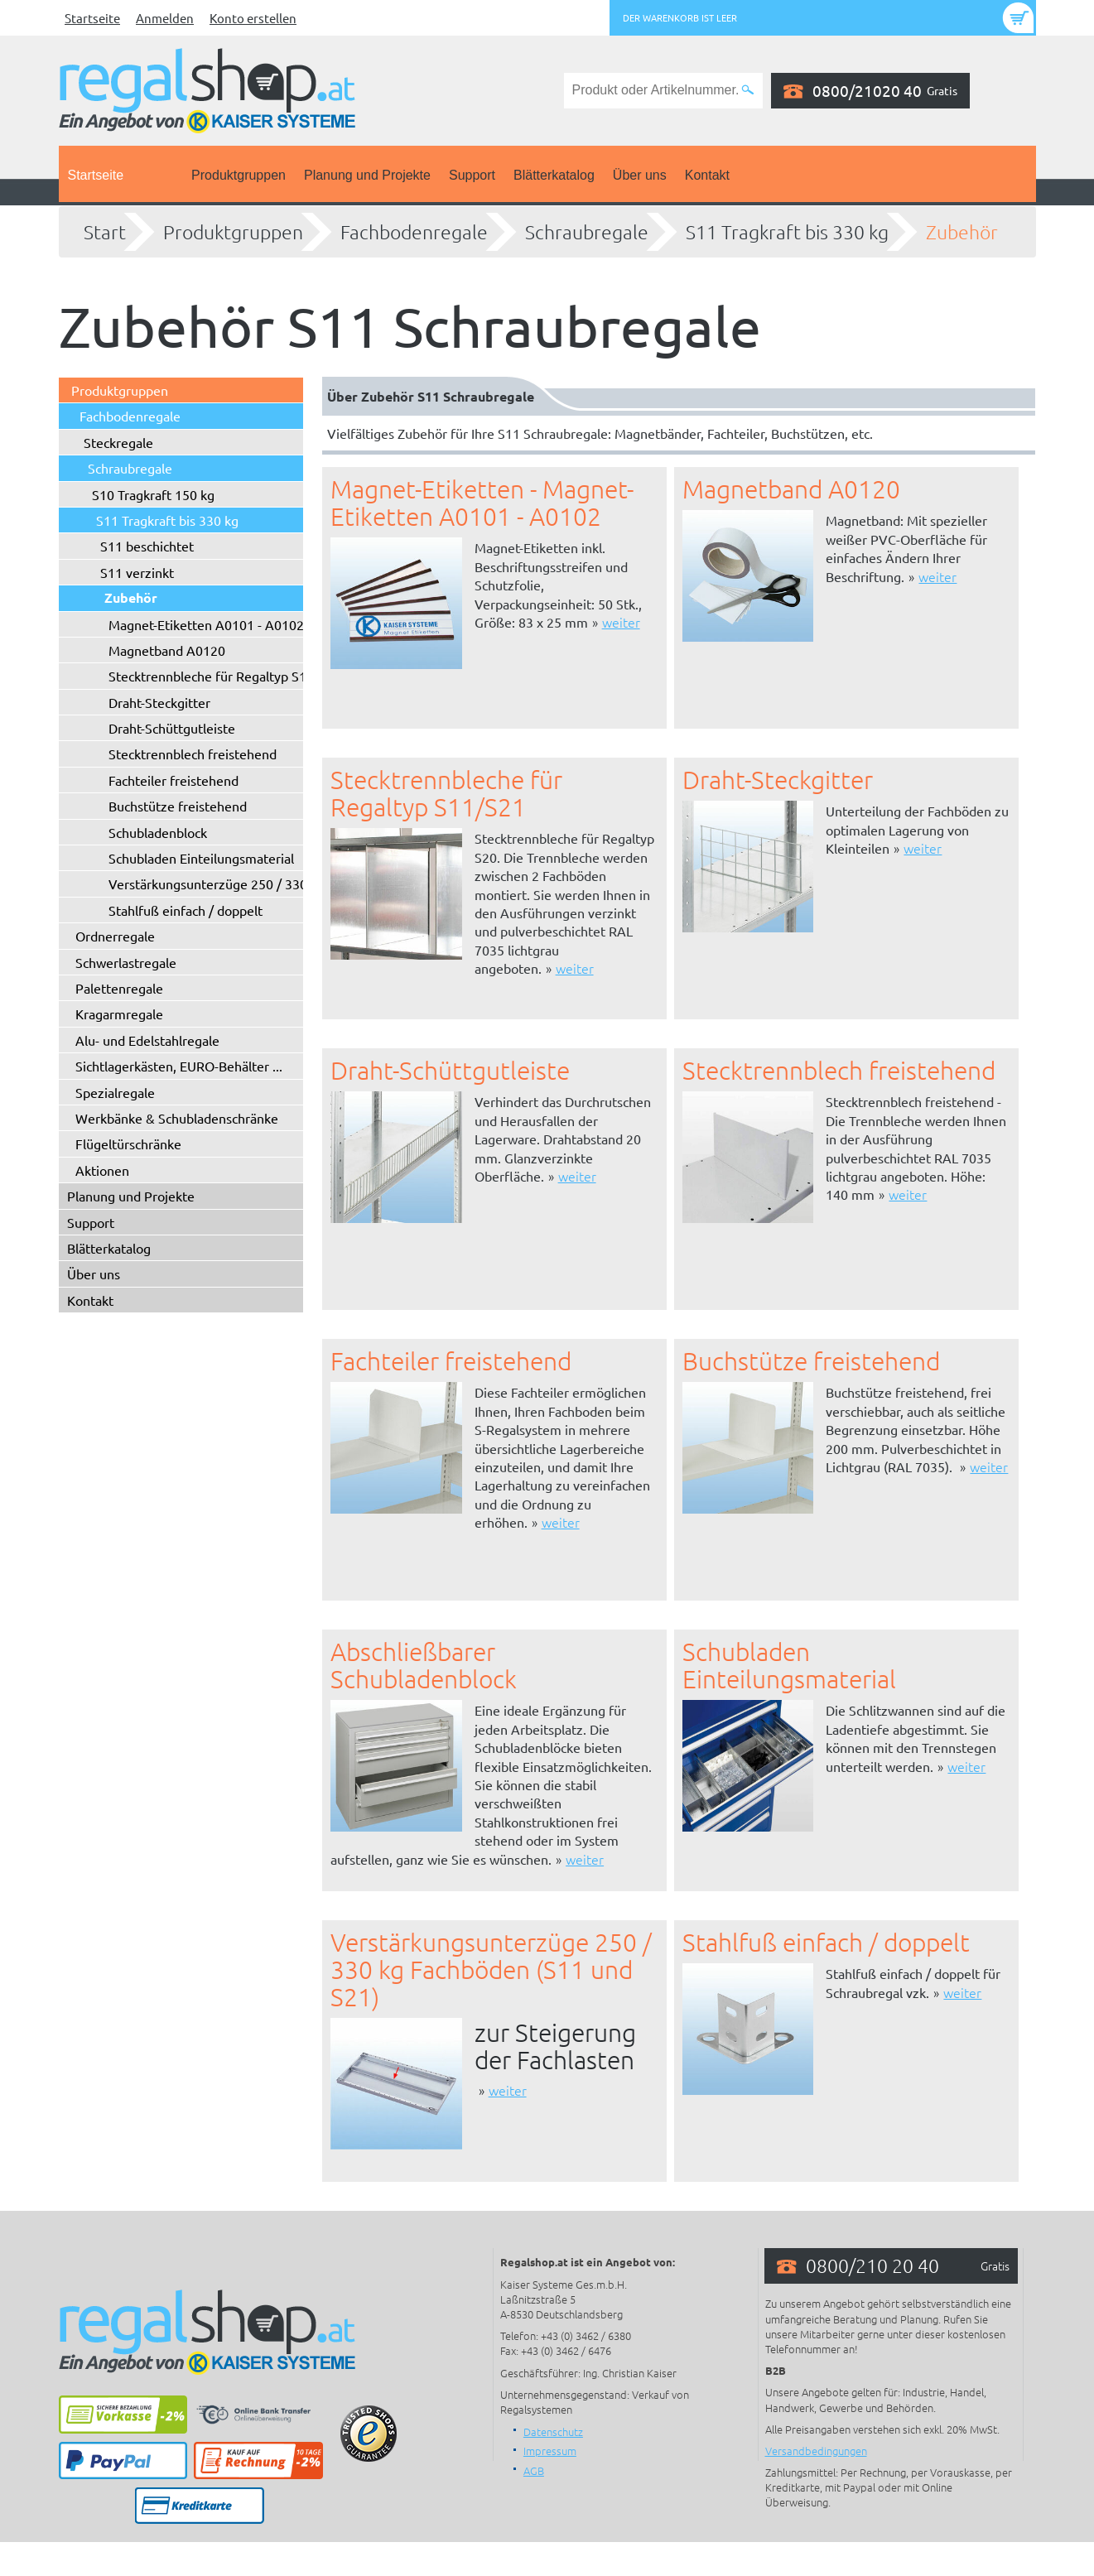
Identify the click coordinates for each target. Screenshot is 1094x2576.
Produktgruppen (238, 175)
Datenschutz (553, 2431)
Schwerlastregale (125, 962)
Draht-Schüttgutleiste (171, 728)
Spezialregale (115, 1092)
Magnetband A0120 (166, 650)
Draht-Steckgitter (159, 702)
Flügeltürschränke (128, 1143)
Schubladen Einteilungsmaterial (201, 858)
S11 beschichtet (147, 545)
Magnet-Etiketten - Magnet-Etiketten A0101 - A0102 (482, 503)
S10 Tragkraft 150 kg (153, 494)
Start (105, 231)
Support (472, 175)
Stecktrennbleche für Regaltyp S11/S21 (224, 675)
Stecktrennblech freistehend (192, 753)
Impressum (549, 2450)
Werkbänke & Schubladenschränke (176, 1118)
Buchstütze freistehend (177, 805)
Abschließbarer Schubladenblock (423, 1665)
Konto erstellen (253, 18)
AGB (533, 2470)
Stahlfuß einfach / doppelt (185, 910)
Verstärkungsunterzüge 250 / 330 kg (216, 883)
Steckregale (118, 442)
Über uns (640, 175)
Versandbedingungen (816, 2450)
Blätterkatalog (554, 175)
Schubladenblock (157, 832)
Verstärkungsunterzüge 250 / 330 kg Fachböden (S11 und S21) (491, 1969)
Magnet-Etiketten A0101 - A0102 (206, 624)
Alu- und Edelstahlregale (147, 1040)
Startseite (92, 18)
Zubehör (962, 231)
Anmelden (165, 18)
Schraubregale (586, 231)
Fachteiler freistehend (173, 780)
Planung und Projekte (367, 175)
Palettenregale (119, 988)
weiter (621, 622)
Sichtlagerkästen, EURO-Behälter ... (178, 1065)
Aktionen (102, 1170)
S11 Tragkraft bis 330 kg (787, 231)
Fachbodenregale (414, 231)
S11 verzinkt (137, 572)
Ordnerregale (115, 935)
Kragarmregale (119, 1013)
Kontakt (707, 175)
